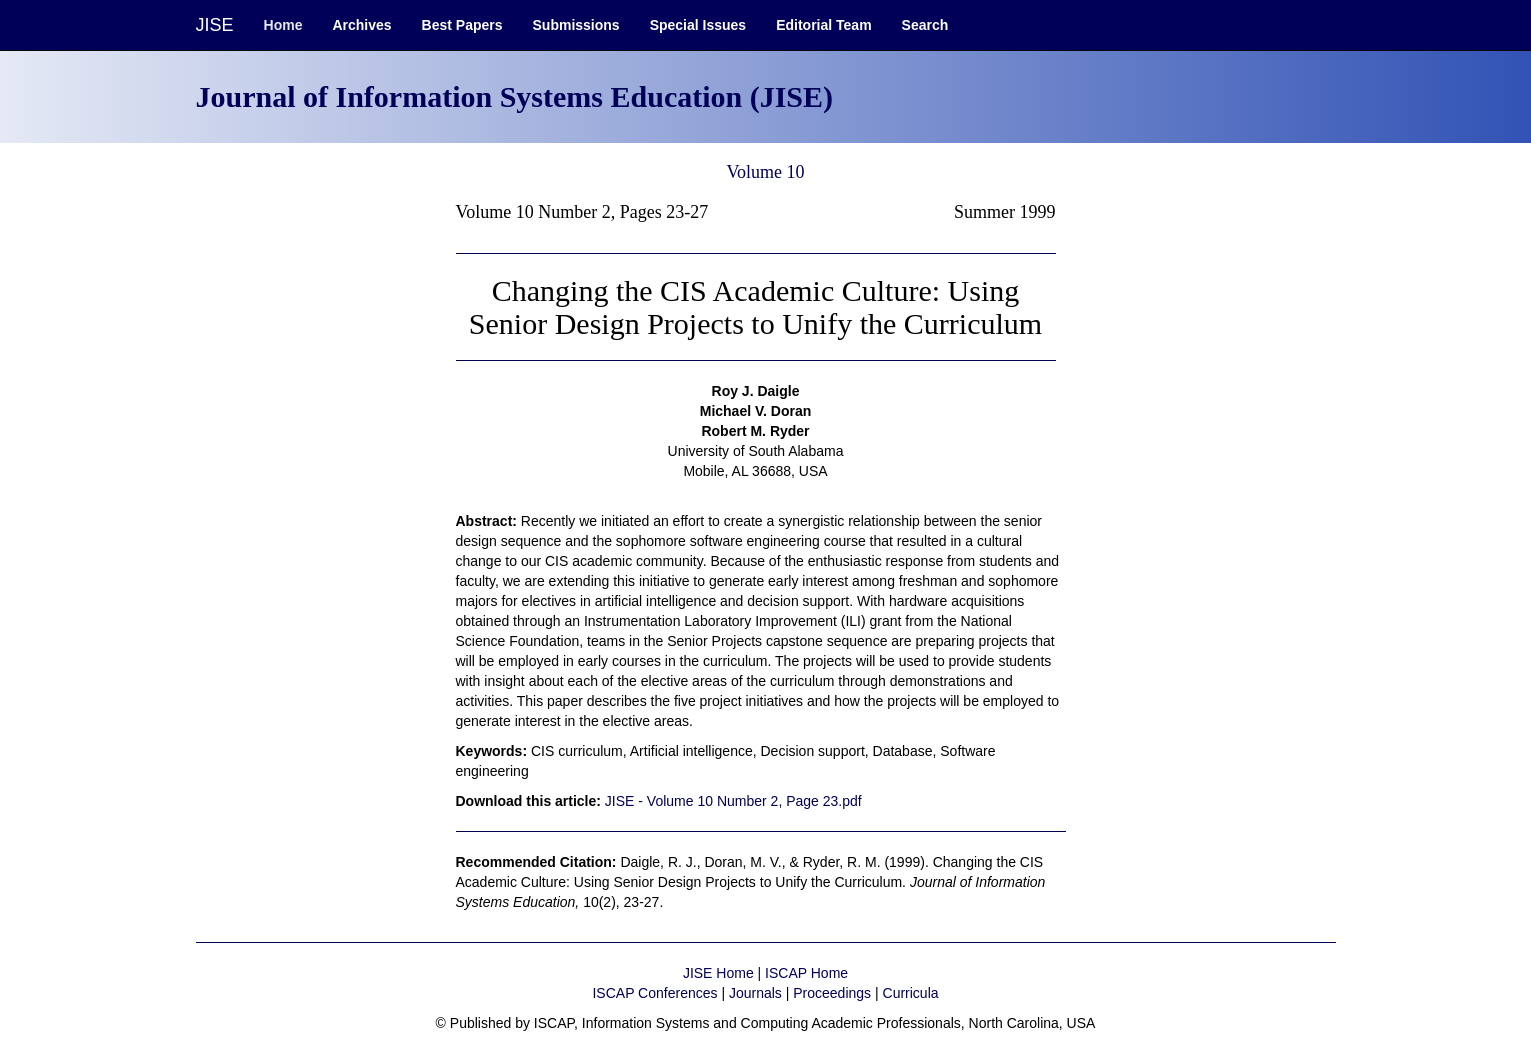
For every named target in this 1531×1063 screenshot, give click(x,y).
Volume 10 (765, 172)
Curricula (911, 993)
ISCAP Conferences (654, 993)
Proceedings (832, 993)
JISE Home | (724, 973)
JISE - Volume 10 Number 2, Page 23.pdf (733, 801)
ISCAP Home (806, 973)
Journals (755, 993)
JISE (215, 25)
